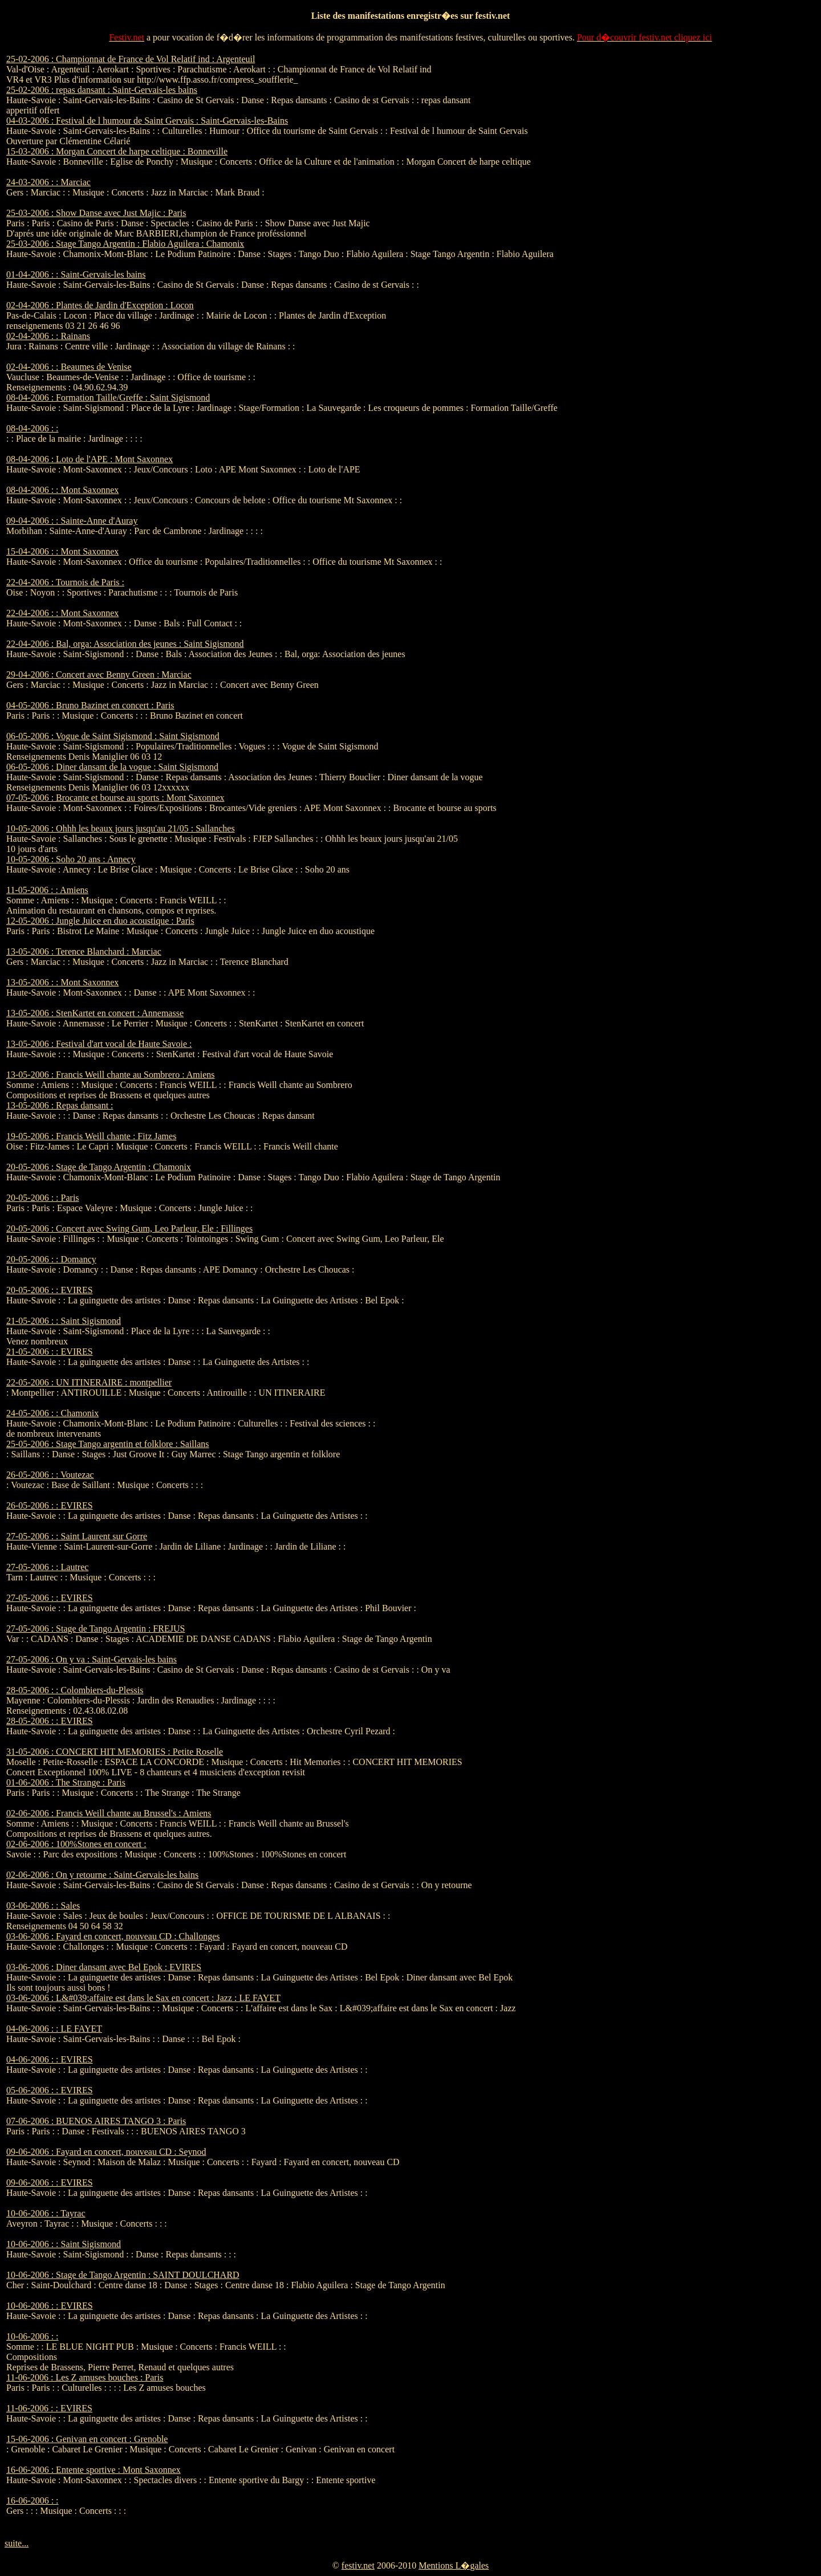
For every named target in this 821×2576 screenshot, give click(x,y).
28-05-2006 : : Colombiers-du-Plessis (74, 1690)
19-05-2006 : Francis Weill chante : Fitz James (91, 1136)
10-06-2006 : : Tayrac (46, 2213)
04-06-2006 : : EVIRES (49, 2059)
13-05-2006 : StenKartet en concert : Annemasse (95, 1013)
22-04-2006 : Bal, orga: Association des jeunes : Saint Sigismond (125, 644)
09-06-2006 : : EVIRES (49, 2182)
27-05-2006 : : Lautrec (47, 1567)
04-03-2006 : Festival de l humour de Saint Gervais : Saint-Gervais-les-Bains (147, 120)
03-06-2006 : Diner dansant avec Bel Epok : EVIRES (103, 1967)
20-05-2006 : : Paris (42, 1198)
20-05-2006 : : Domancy (51, 1259)
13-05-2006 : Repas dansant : (59, 1105)
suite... (17, 2543)
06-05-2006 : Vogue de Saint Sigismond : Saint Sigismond (113, 736)
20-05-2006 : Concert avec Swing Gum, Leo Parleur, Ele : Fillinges (129, 1228)
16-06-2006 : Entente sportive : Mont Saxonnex (93, 2470)
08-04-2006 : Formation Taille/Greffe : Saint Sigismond (108, 397)
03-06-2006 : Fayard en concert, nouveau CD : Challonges (113, 1936)
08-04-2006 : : (32, 428)
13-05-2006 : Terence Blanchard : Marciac (83, 951)
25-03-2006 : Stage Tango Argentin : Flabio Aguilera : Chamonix (125, 243)
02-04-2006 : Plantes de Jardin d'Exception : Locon (100, 305)
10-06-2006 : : (32, 2336)
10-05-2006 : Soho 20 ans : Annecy (71, 859)
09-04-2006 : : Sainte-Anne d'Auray (71, 520)
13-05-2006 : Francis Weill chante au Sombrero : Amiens (110, 1074)
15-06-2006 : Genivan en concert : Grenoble (87, 2439)
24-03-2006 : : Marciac (48, 182)
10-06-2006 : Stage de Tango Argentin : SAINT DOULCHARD (122, 2275)
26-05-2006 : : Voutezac (50, 1474)
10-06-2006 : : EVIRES (49, 2305)
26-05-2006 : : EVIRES (49, 1505)
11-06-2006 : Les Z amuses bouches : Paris (84, 2377)
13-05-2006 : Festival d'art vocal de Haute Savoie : (99, 1044)
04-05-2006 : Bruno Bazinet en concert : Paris (90, 705)
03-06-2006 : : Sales (43, 1905)
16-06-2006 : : (32, 2500)
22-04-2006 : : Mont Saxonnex (62, 613)
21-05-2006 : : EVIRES (49, 1351)
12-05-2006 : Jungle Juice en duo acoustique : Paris (100, 921)
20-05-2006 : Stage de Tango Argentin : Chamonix (98, 1167)
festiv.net (358, 2565)
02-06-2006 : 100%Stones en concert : (76, 1844)
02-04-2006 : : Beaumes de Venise (69, 367)
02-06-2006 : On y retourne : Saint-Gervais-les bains (102, 1875)
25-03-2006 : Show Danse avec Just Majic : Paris (96, 213)
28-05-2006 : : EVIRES (49, 1721)
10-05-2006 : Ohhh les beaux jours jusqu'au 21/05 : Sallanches (120, 828)
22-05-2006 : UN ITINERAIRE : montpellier (89, 1382)
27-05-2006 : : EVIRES (49, 1598)
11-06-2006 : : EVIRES (49, 2408)
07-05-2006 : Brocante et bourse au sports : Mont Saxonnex (115, 797)
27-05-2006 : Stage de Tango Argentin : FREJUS (95, 1628)
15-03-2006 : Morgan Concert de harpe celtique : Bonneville (116, 151)
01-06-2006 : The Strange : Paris (65, 1782)
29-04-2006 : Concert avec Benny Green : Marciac (99, 674)
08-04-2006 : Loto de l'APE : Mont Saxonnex (89, 459)
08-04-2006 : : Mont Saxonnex (62, 490)
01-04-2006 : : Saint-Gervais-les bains (75, 274)
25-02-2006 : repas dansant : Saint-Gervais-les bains (101, 90)
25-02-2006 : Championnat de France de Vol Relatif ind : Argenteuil (130, 59)
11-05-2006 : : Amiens (47, 890)
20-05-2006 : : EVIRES (49, 1290)
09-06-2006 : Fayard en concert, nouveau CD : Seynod (106, 2152)
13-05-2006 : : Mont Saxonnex (62, 982)
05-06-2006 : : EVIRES (49, 2090)
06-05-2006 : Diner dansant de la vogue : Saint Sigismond (112, 767)
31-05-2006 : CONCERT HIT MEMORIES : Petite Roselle (114, 1751)
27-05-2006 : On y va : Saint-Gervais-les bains (91, 1659)
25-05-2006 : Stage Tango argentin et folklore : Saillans (107, 1444)
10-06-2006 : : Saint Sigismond (63, 2244)
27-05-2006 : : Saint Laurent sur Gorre (76, 1536)
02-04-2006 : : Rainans (48, 336)
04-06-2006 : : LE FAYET (54, 2028)
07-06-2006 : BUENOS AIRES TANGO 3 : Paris (96, 2121)
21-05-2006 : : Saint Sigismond (63, 1321)
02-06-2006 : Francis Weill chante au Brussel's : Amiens (108, 1813)
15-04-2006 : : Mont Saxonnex (62, 551)
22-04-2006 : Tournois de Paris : (65, 582)
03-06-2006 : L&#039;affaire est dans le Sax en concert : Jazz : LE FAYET (143, 1998)
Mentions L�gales (453, 2565)
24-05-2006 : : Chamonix (52, 1413)
